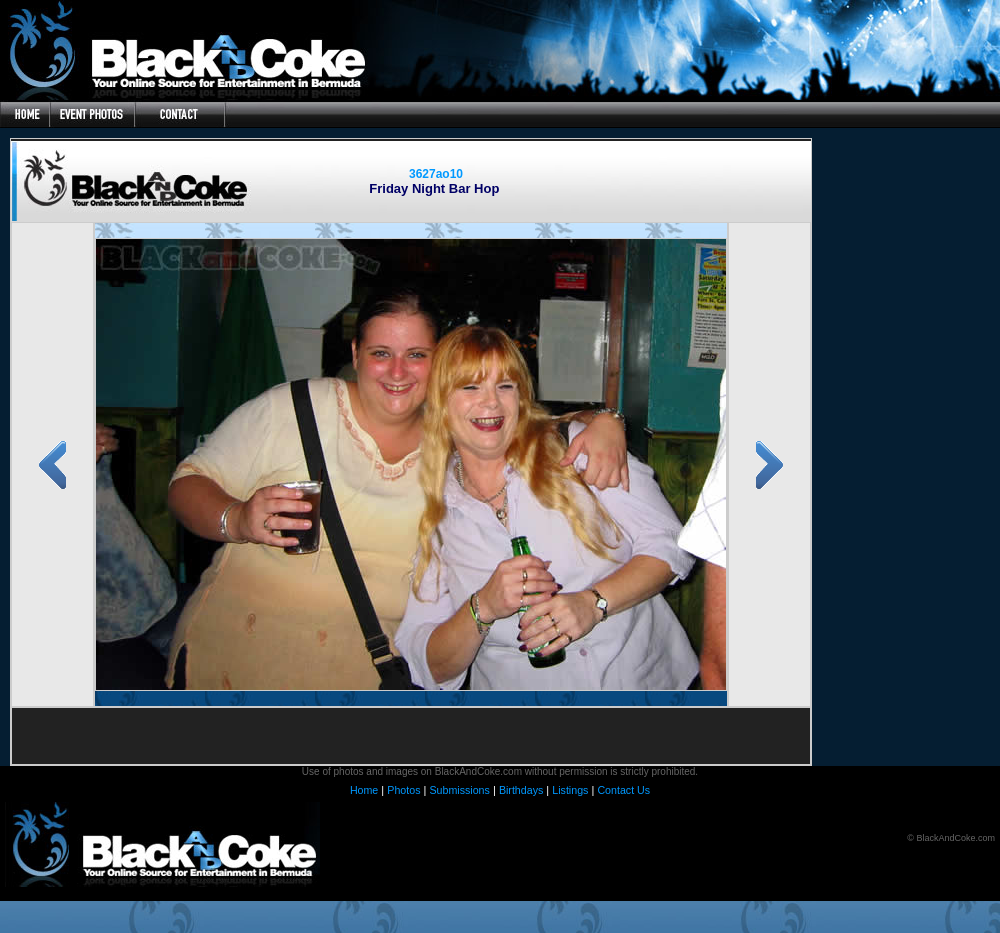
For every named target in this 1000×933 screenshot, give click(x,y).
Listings (570, 790)
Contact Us (623, 790)
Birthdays (521, 790)
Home (364, 790)
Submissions (459, 790)
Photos (403, 790)
